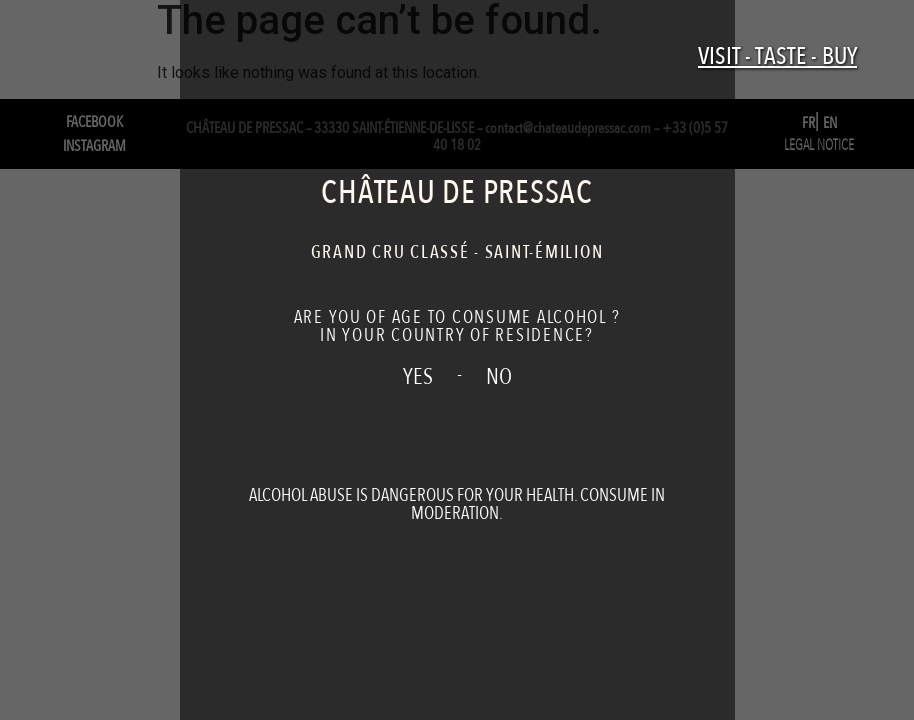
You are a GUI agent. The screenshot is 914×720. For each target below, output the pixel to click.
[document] (457, 360)
